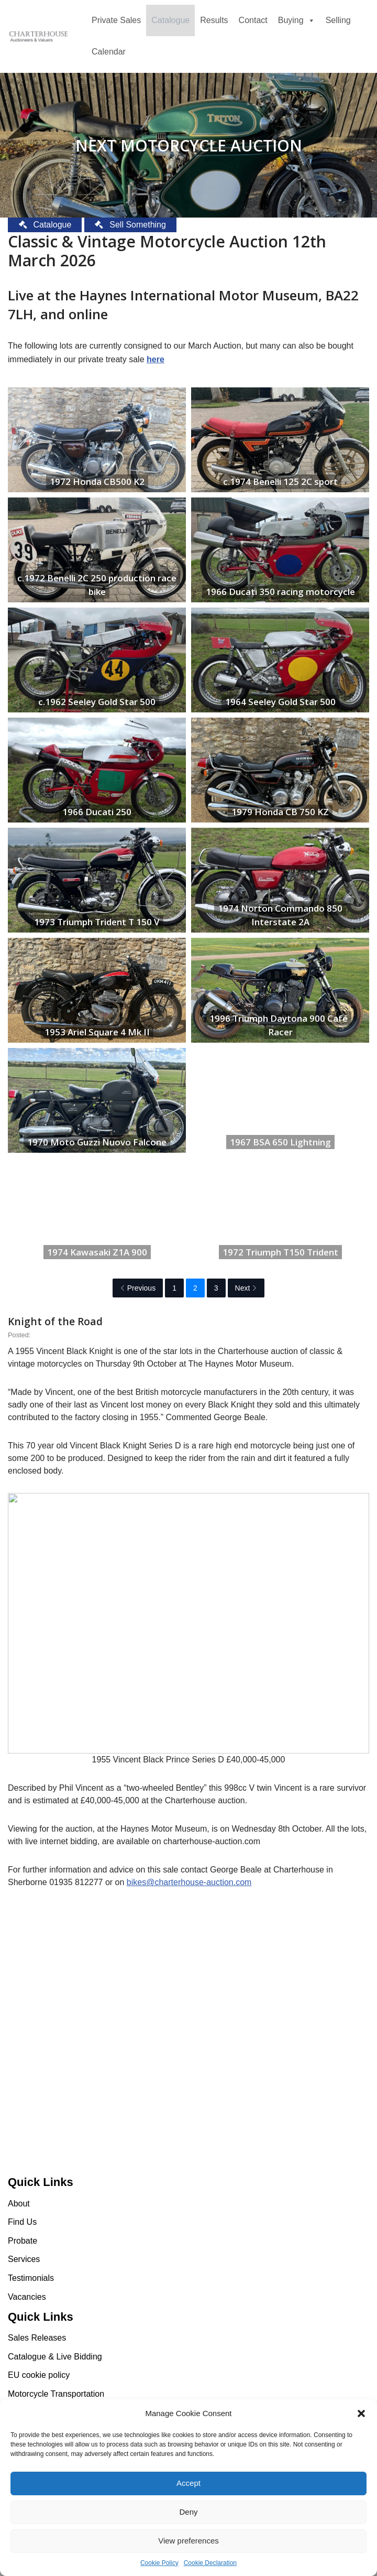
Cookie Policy (159, 2563)
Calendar (109, 51)
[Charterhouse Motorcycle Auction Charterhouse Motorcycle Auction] (39, 36)
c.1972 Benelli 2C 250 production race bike (96, 585)
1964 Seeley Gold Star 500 (280, 702)
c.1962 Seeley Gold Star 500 (97, 702)
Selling (338, 20)
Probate (22, 2240)
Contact (253, 20)
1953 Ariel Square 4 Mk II (97, 1032)
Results (214, 20)
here (155, 359)
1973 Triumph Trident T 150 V (97, 922)
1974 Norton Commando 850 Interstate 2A (280, 915)
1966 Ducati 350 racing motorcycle (280, 592)
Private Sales (116, 20)
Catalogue (170, 20)
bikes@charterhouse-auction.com (189, 1882)
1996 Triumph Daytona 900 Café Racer (278, 1025)
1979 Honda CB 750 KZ (280, 812)
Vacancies (27, 2296)
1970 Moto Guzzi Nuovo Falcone (97, 1142)
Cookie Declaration (210, 2563)
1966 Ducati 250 (96, 812)
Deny (188, 2511)
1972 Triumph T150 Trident (280, 1252)
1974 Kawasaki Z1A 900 (97, 1252)
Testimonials (31, 2278)
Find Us (22, 2221)
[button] (361, 2413)
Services (24, 2259)
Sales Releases (37, 2337)
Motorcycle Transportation (56, 2393)
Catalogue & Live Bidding (55, 2356)
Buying (296, 20)
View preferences (188, 2540)
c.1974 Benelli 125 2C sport (280, 481)
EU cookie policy (39, 2375)
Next (246, 1288)
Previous (138, 1288)
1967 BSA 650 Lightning (280, 1142)
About (19, 2203)
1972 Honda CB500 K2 (97, 481)
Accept (188, 2482)
